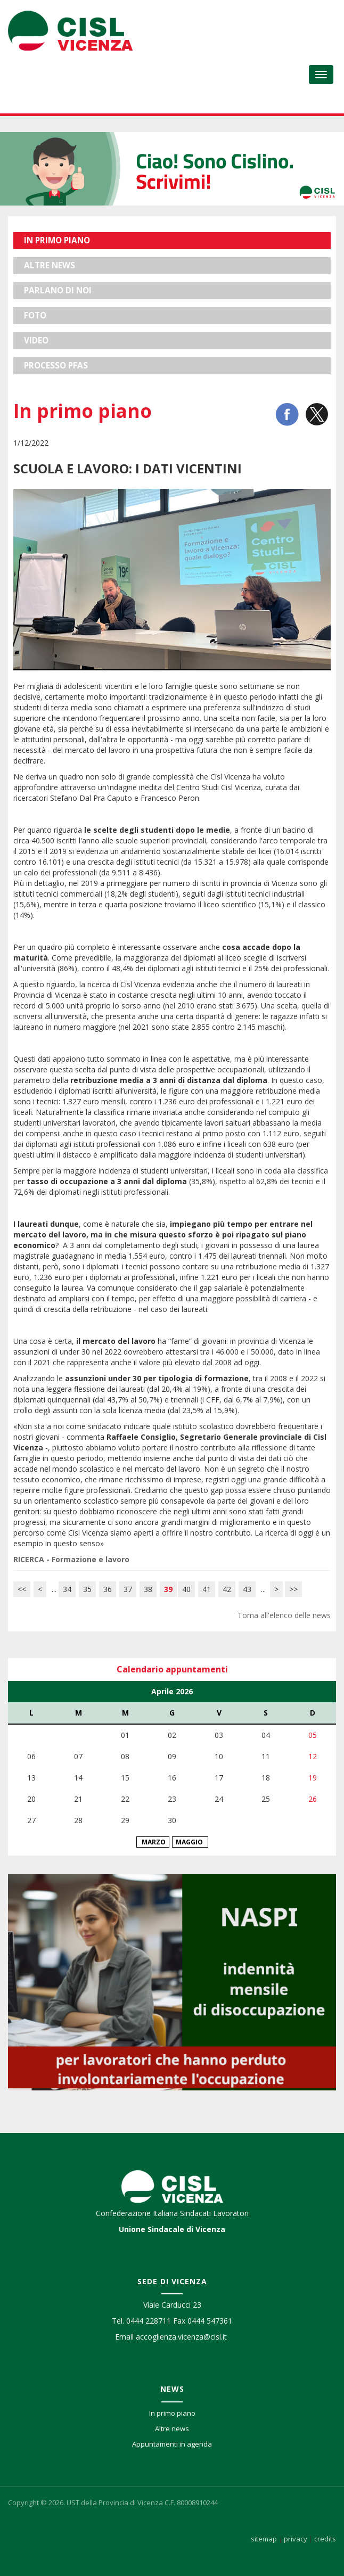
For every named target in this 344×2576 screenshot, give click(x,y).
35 (87, 1589)
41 (206, 1589)
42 (227, 1589)
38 (148, 1589)
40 (186, 1589)
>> (293, 1589)
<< (22, 1589)
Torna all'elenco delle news (284, 1615)
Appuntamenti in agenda (172, 2444)
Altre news (172, 2428)
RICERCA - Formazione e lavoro (71, 1559)
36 (107, 1589)
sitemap (264, 2539)
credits (325, 2539)
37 (128, 1589)
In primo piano (172, 2413)
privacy (295, 2539)
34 (67, 1589)
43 (247, 1589)
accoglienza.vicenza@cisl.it (181, 2337)
